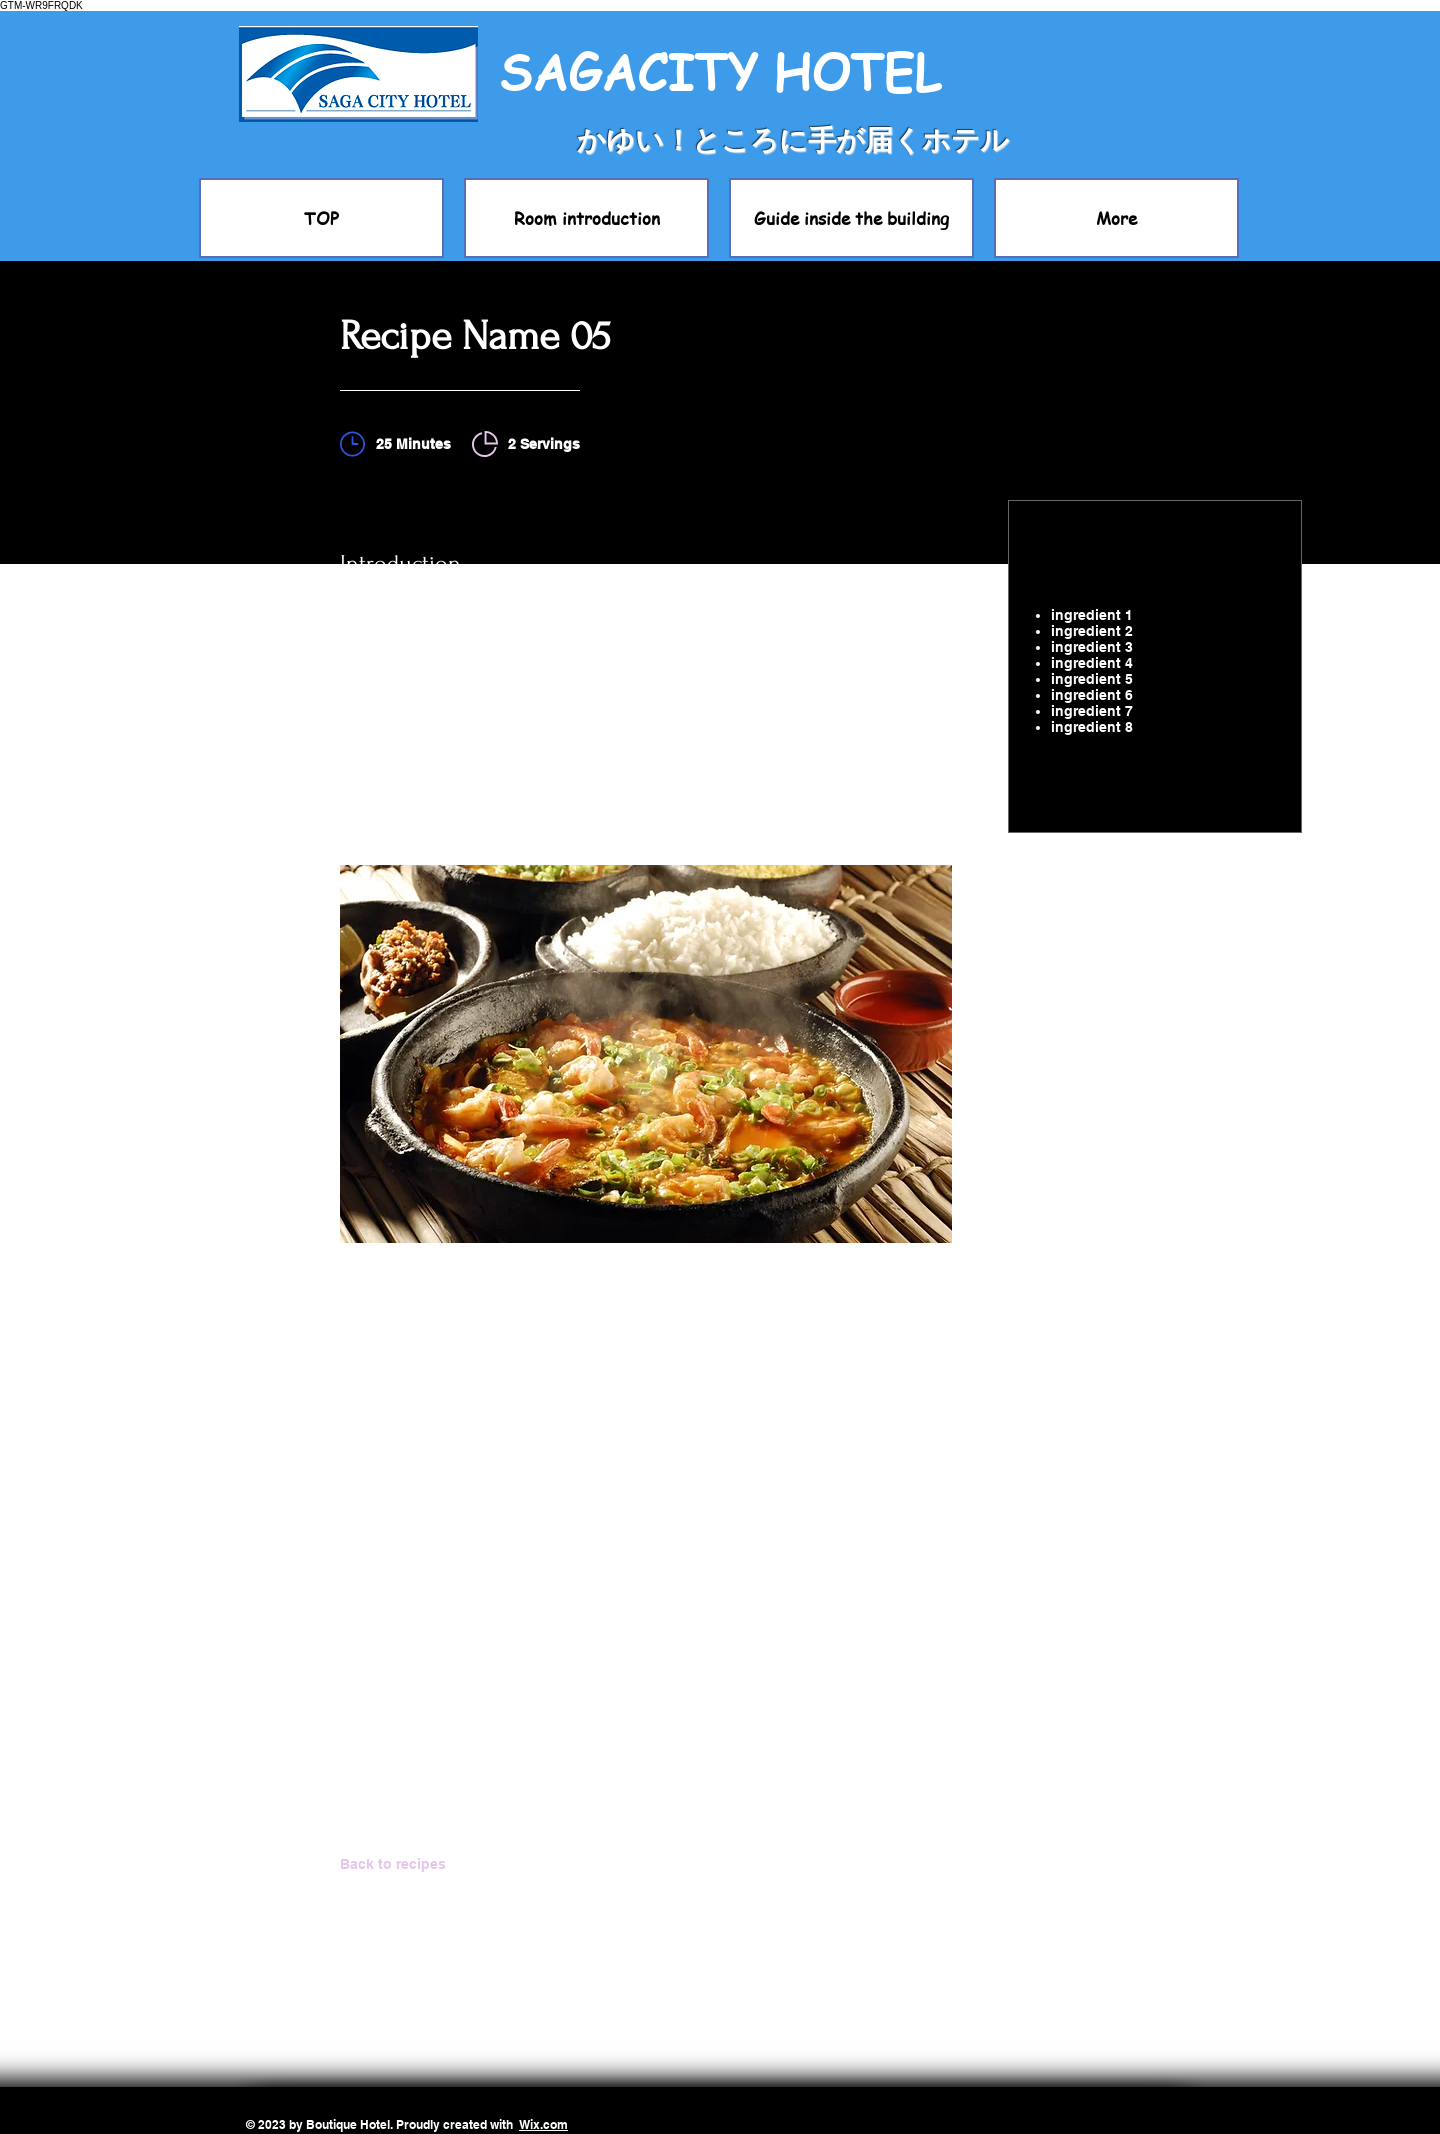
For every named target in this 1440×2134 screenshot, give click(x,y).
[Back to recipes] (411, 1864)
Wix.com (543, 2124)
